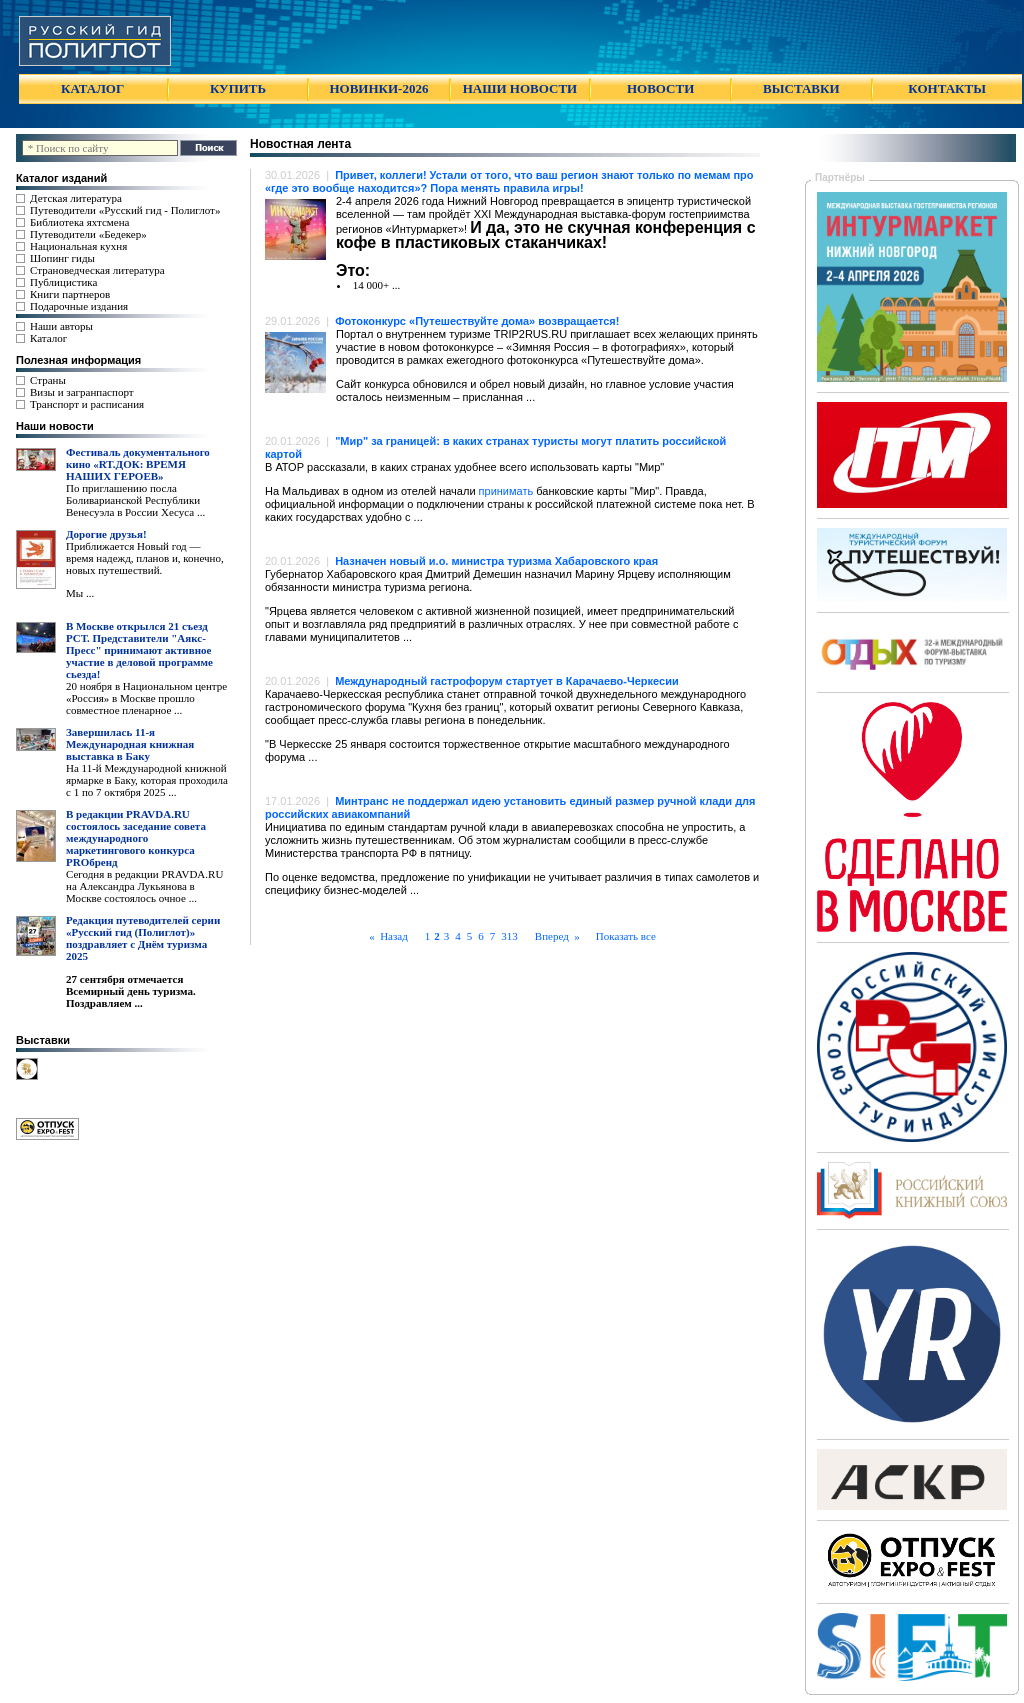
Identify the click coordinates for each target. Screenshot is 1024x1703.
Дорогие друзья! (106, 534)
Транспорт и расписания (87, 404)
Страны (48, 380)
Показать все (626, 936)
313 (509, 936)
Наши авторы (61, 326)
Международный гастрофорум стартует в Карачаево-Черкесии (507, 681)
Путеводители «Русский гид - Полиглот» (125, 210)
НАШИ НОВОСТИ (520, 88)
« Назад (394, 936)
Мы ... (80, 593)
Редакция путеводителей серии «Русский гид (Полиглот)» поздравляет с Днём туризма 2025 (143, 938)
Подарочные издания (79, 306)
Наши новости (55, 426)
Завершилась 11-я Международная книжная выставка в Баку (130, 744)
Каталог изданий (61, 178)
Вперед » (552, 936)
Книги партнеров (70, 294)
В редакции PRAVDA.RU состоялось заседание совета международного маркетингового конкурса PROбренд (136, 838)
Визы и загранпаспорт (82, 392)
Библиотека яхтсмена (79, 222)
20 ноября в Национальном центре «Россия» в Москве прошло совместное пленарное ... (146, 698)
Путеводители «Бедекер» (88, 234)
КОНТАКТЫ (947, 88)
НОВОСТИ (660, 88)
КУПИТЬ (238, 88)
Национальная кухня (78, 246)
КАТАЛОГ (92, 88)
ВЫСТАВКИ (801, 88)
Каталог (48, 338)
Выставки (43, 1040)
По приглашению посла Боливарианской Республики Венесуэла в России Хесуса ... (135, 500)
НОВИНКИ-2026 (378, 88)
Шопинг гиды (62, 258)
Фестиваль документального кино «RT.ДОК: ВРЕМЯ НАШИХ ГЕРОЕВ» (138, 464)
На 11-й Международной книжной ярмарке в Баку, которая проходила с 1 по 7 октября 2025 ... (147, 780)
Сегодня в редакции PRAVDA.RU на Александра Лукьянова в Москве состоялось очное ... (144, 886)
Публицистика (63, 282)
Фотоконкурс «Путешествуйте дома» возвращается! (477, 321)
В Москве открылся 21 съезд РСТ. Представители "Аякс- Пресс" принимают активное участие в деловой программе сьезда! (139, 650)
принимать (506, 491)
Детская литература (76, 198)
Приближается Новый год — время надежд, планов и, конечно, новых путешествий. (145, 558)
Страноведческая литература (97, 270)
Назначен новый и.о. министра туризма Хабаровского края (496, 561)
